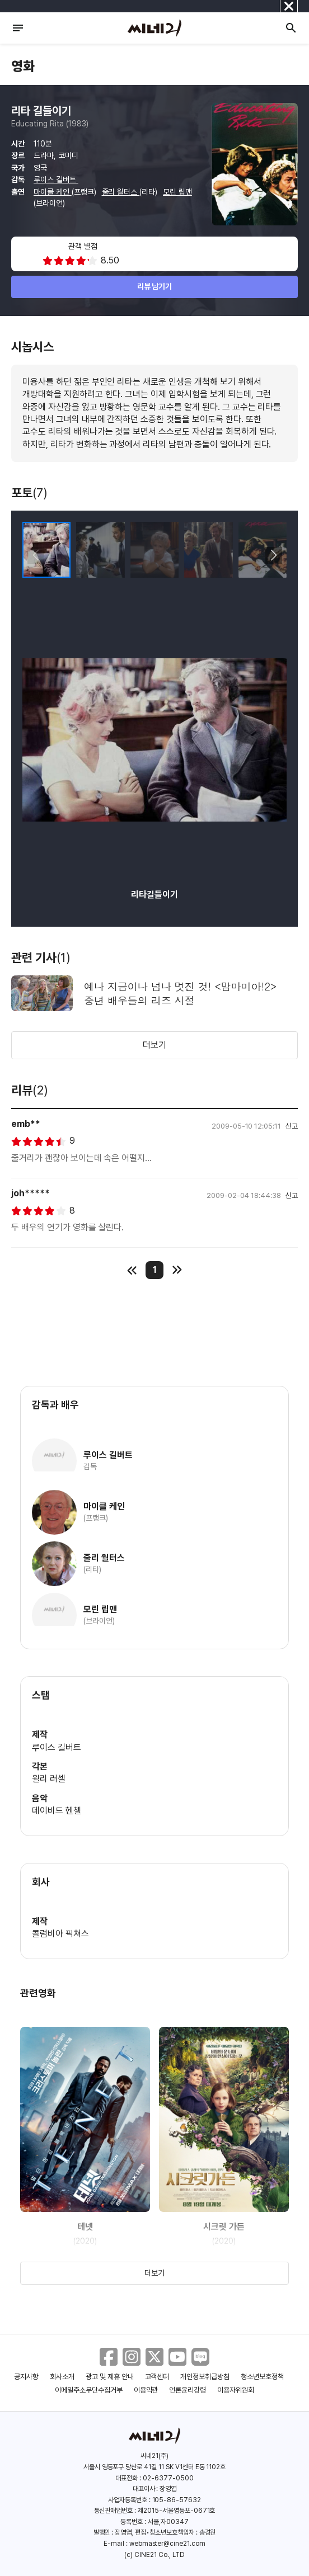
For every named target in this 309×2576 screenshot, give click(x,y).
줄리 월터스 (121, 191)
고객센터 (157, 2376)
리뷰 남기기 (154, 286)
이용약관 (146, 2390)
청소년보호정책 (262, 2376)
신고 (291, 1126)
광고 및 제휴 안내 (110, 2376)
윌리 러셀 (48, 1778)
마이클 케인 (53, 191)
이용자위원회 (235, 2390)
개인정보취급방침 (205, 2376)
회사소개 (62, 2376)
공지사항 (26, 2376)
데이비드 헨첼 (56, 1810)
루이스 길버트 (56, 179)
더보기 (154, 1045)
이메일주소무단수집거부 (89, 2390)
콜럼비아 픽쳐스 (60, 1933)
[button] (273, 555)
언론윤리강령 (187, 2390)
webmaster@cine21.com (167, 2543)
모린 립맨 (177, 191)
